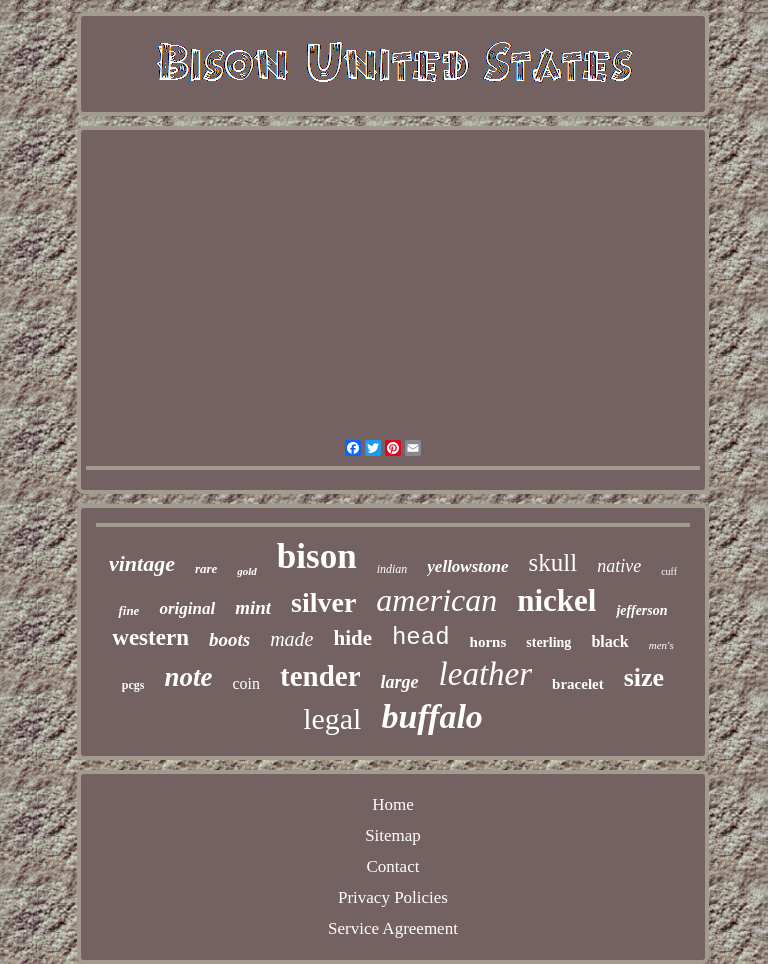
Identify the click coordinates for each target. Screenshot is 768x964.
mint (253, 607)
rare (206, 568)
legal (332, 718)
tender (320, 676)
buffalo (431, 716)
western (150, 637)
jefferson (641, 610)
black (609, 641)
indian (392, 569)
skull (553, 562)
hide (352, 638)
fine (128, 610)
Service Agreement (393, 928)
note (189, 677)
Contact (393, 866)
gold (247, 571)
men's (661, 645)
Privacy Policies (393, 897)
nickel (556, 600)
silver (323, 602)
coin (247, 683)
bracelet (578, 684)
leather (485, 674)
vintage (142, 563)
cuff (669, 571)
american (436, 600)
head (421, 637)
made (291, 639)
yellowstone (467, 566)
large (400, 682)
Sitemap (393, 835)
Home (393, 804)
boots (229, 639)
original (187, 608)
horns (488, 642)
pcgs (133, 685)
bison (317, 556)
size (644, 677)
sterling (548, 642)
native (619, 566)
